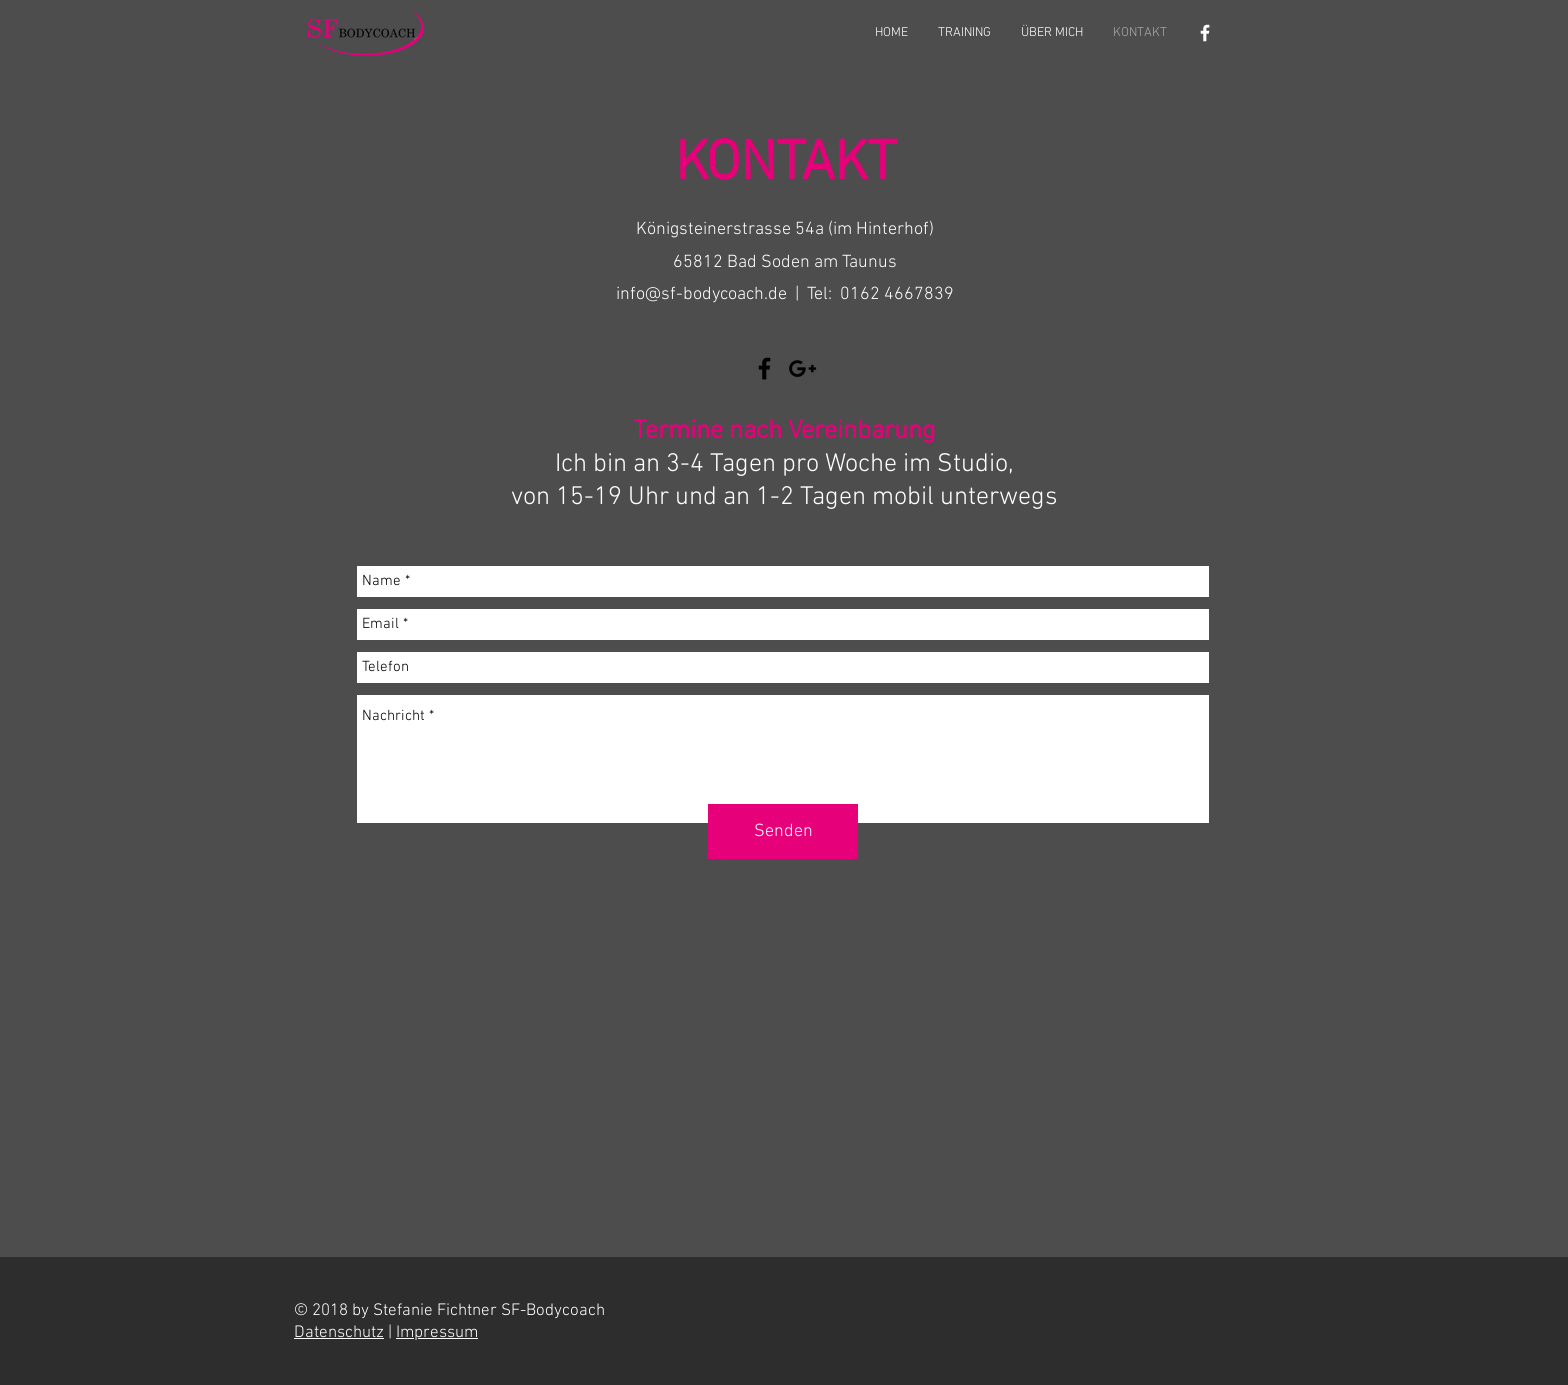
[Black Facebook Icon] (764, 368)
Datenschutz (339, 1333)
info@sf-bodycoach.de (701, 294)
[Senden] (783, 831)
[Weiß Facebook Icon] (1205, 33)
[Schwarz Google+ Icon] (802, 368)
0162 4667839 (897, 294)
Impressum (437, 1333)
